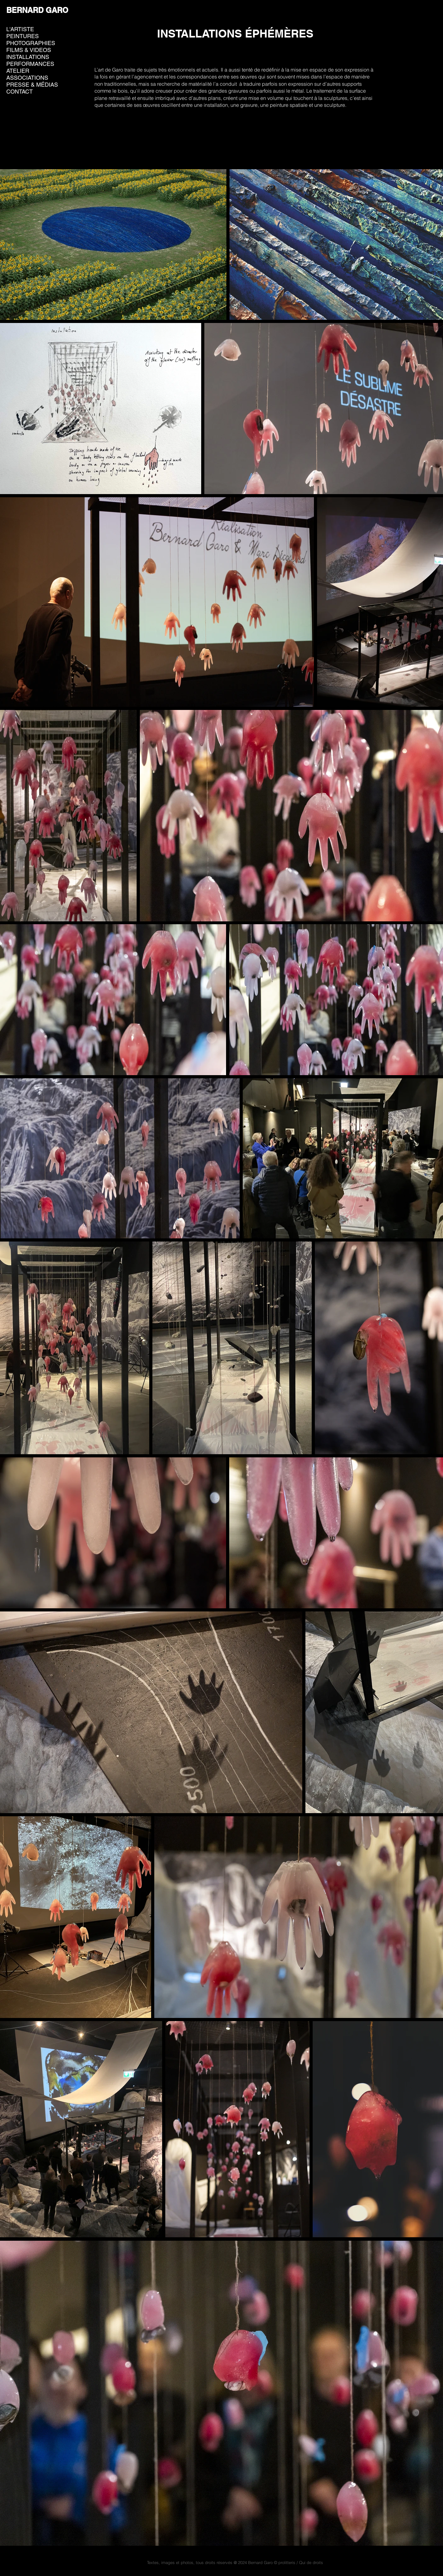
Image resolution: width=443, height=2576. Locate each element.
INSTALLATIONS (27, 57)
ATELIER (17, 70)
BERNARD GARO (37, 10)
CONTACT (19, 91)
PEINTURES (22, 36)
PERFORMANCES (30, 64)
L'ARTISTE (20, 29)
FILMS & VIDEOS (28, 50)
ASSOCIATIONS (27, 77)
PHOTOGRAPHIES (30, 43)
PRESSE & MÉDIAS (32, 84)
